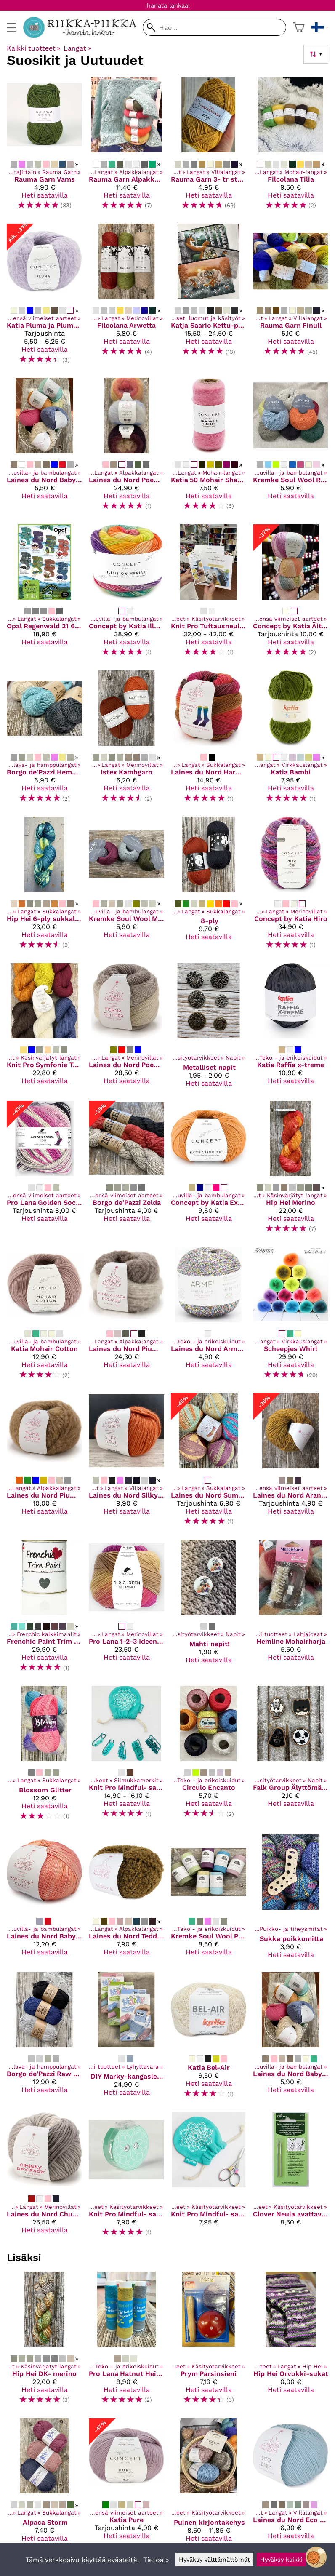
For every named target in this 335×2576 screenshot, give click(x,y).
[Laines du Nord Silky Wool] (126, 1462)
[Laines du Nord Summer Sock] (208, 1462)
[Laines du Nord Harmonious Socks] (208, 740)
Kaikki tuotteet (33, 48)
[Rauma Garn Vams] (44, 146)
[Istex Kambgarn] (126, 740)
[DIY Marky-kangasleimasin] (126, 2038)
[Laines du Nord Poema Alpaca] (126, 447)
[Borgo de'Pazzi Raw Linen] (44, 2038)
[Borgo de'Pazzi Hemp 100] (44, 740)
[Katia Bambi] (290, 740)
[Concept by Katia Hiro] (290, 886)
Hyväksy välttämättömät (214, 2559)
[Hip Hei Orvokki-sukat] (290, 2341)
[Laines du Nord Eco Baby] (290, 2483)
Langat (77, 48)
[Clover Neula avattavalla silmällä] (290, 2177)
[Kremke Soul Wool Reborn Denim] (290, 447)
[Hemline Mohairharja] (290, 1609)
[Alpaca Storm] (44, 2483)
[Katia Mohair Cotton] (44, 1316)
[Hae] (214, 27)
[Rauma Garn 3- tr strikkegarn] (208, 146)
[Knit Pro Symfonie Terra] (44, 1028)
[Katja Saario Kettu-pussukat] (208, 297)
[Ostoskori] (299, 27)
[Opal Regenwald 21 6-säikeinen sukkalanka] (44, 594)
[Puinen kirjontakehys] (208, 2483)
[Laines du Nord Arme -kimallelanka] (208, 1316)
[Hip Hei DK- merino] (44, 2341)
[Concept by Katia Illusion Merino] (126, 594)
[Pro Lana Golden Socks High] (44, 1170)
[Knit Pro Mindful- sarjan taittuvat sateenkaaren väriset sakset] (208, 2177)
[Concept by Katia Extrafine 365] (208, 1170)
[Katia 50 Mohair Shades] (208, 447)
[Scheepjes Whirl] (290, 1316)
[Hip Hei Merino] (290, 1170)
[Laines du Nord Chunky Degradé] (44, 2177)
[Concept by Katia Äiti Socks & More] (290, 594)
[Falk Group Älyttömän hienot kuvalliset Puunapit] (290, 1757)
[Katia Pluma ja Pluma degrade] (44, 297)
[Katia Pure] (126, 2483)
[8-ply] (208, 886)
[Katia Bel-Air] (208, 2038)
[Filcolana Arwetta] (126, 297)
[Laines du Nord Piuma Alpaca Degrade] (126, 1316)
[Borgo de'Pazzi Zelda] (126, 1170)
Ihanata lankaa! (167, 5)
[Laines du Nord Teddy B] (126, 1899)
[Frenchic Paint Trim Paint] (44, 1609)
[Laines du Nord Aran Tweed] (290, 1462)
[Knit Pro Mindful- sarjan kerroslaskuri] (126, 2177)
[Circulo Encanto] (208, 1757)
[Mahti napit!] (208, 1609)
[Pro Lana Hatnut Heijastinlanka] (126, 2341)
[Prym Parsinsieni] (208, 2341)
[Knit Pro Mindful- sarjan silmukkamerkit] (126, 1757)
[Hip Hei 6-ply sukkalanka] (44, 886)
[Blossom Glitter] (44, 1757)
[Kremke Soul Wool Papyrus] (208, 1899)
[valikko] (11, 27)
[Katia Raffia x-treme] (290, 1028)
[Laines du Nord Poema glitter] (126, 1028)
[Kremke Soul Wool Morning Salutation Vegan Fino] (126, 886)
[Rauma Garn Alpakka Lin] (126, 146)
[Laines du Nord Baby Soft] (44, 447)
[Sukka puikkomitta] (290, 1899)
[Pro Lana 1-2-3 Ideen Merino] (126, 1609)
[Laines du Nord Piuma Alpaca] (44, 1462)
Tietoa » (156, 2560)
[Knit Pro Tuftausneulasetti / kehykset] (208, 594)
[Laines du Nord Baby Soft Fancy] (44, 1899)
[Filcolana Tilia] (290, 146)
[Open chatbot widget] (316, 2557)
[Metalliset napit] (208, 1028)
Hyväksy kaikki (281, 2559)
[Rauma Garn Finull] (290, 297)
